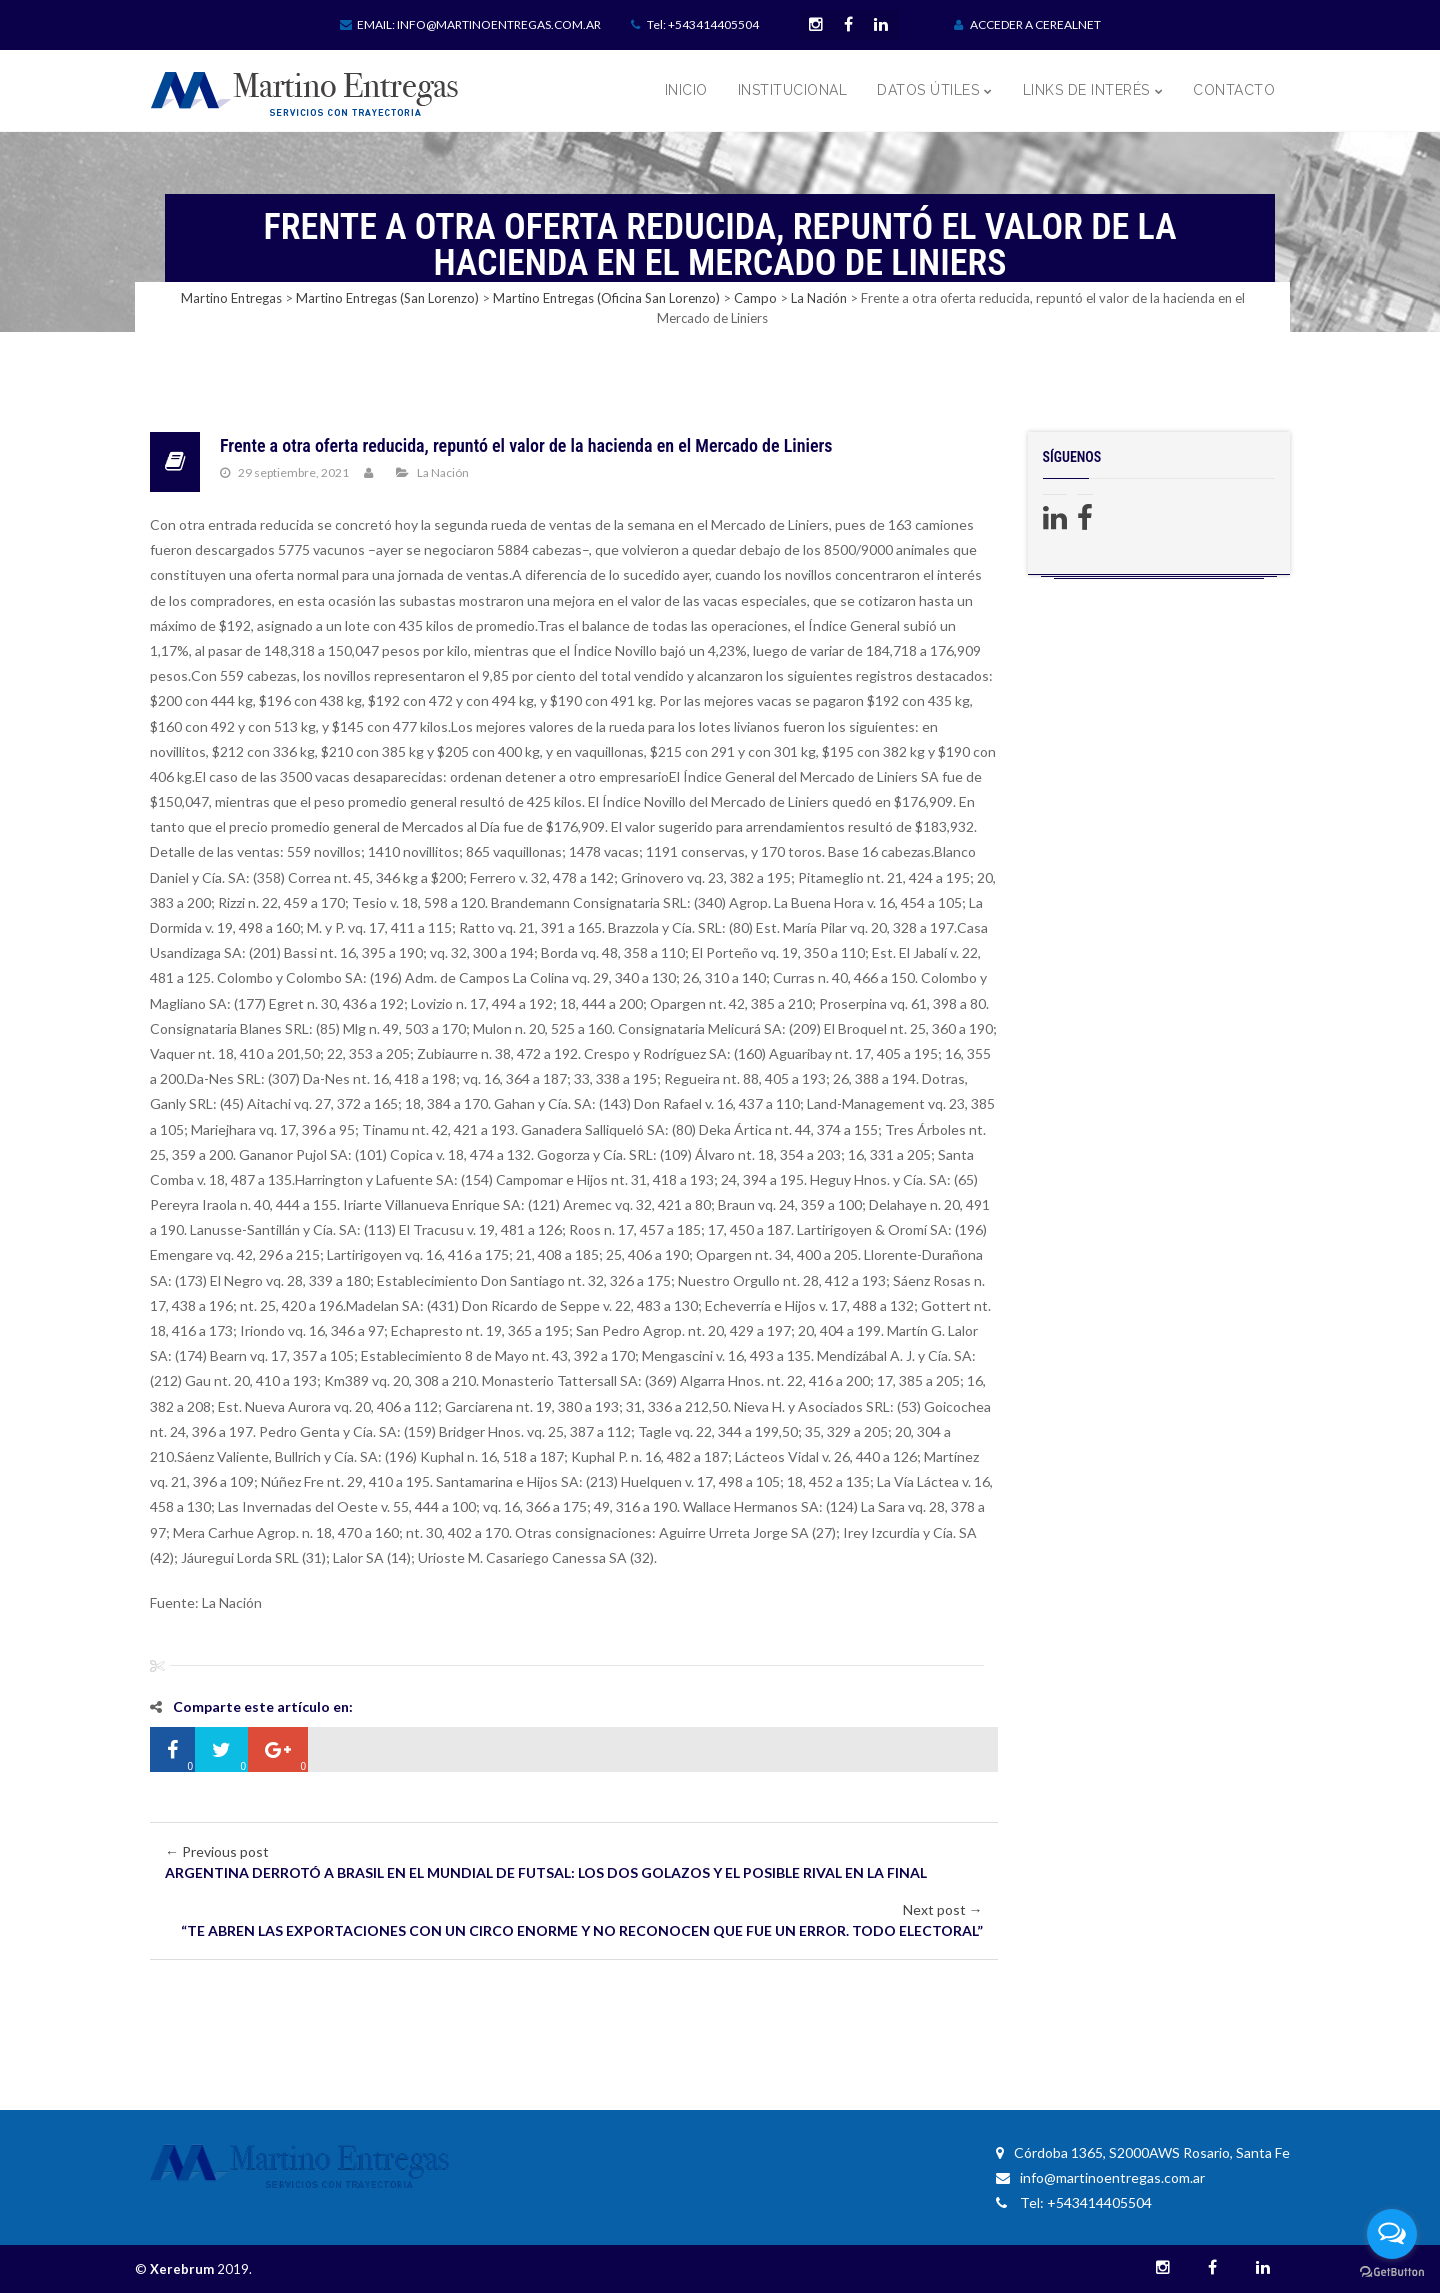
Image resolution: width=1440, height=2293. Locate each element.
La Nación (443, 472)
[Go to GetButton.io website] (1392, 2272)
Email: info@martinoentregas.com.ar (470, 24)
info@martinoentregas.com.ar (1100, 2177)
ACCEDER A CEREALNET (1027, 24)
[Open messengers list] (1392, 2234)
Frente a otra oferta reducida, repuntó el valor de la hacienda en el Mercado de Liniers (526, 445)
